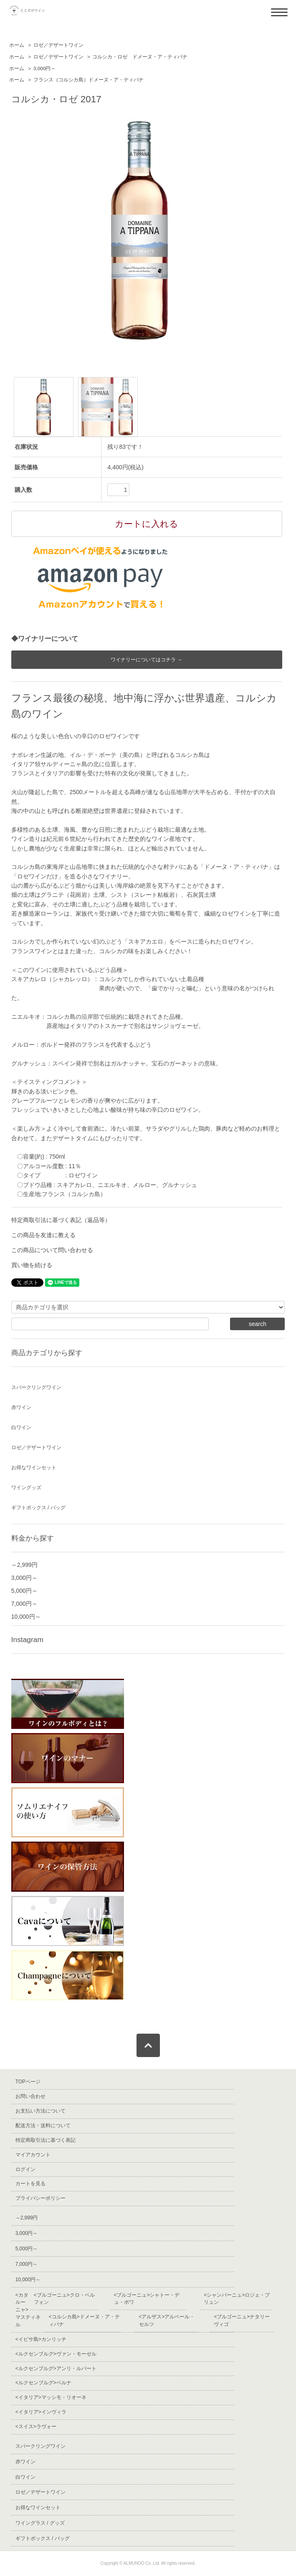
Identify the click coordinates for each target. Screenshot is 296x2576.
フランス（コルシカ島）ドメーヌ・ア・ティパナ (88, 80)
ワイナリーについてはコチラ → (146, 660)
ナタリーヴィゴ (242, 2320)
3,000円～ (44, 68)
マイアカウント (33, 2155)
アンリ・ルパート (55, 2368)
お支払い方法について (40, 2111)
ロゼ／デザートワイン (58, 45)
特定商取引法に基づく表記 (45, 2140)
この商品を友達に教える (43, 1235)
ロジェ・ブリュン (237, 2298)
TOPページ (27, 2082)
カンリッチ (40, 2339)
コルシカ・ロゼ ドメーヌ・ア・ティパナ (139, 57)
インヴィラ (40, 2412)
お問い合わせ (30, 2096)
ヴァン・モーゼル (55, 2354)
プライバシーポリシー (40, 2198)
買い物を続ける (31, 1265)
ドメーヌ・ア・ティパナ (84, 2320)
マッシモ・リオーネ (50, 2397)
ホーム (16, 45)
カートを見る (30, 2183)
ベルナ (43, 2383)
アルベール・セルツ (167, 2320)
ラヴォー (35, 2426)
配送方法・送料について (43, 2125)
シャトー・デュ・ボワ (147, 2298)
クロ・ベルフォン (64, 2298)
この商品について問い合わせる (52, 1250)
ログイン (25, 2169)
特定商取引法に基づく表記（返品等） (61, 1220)
